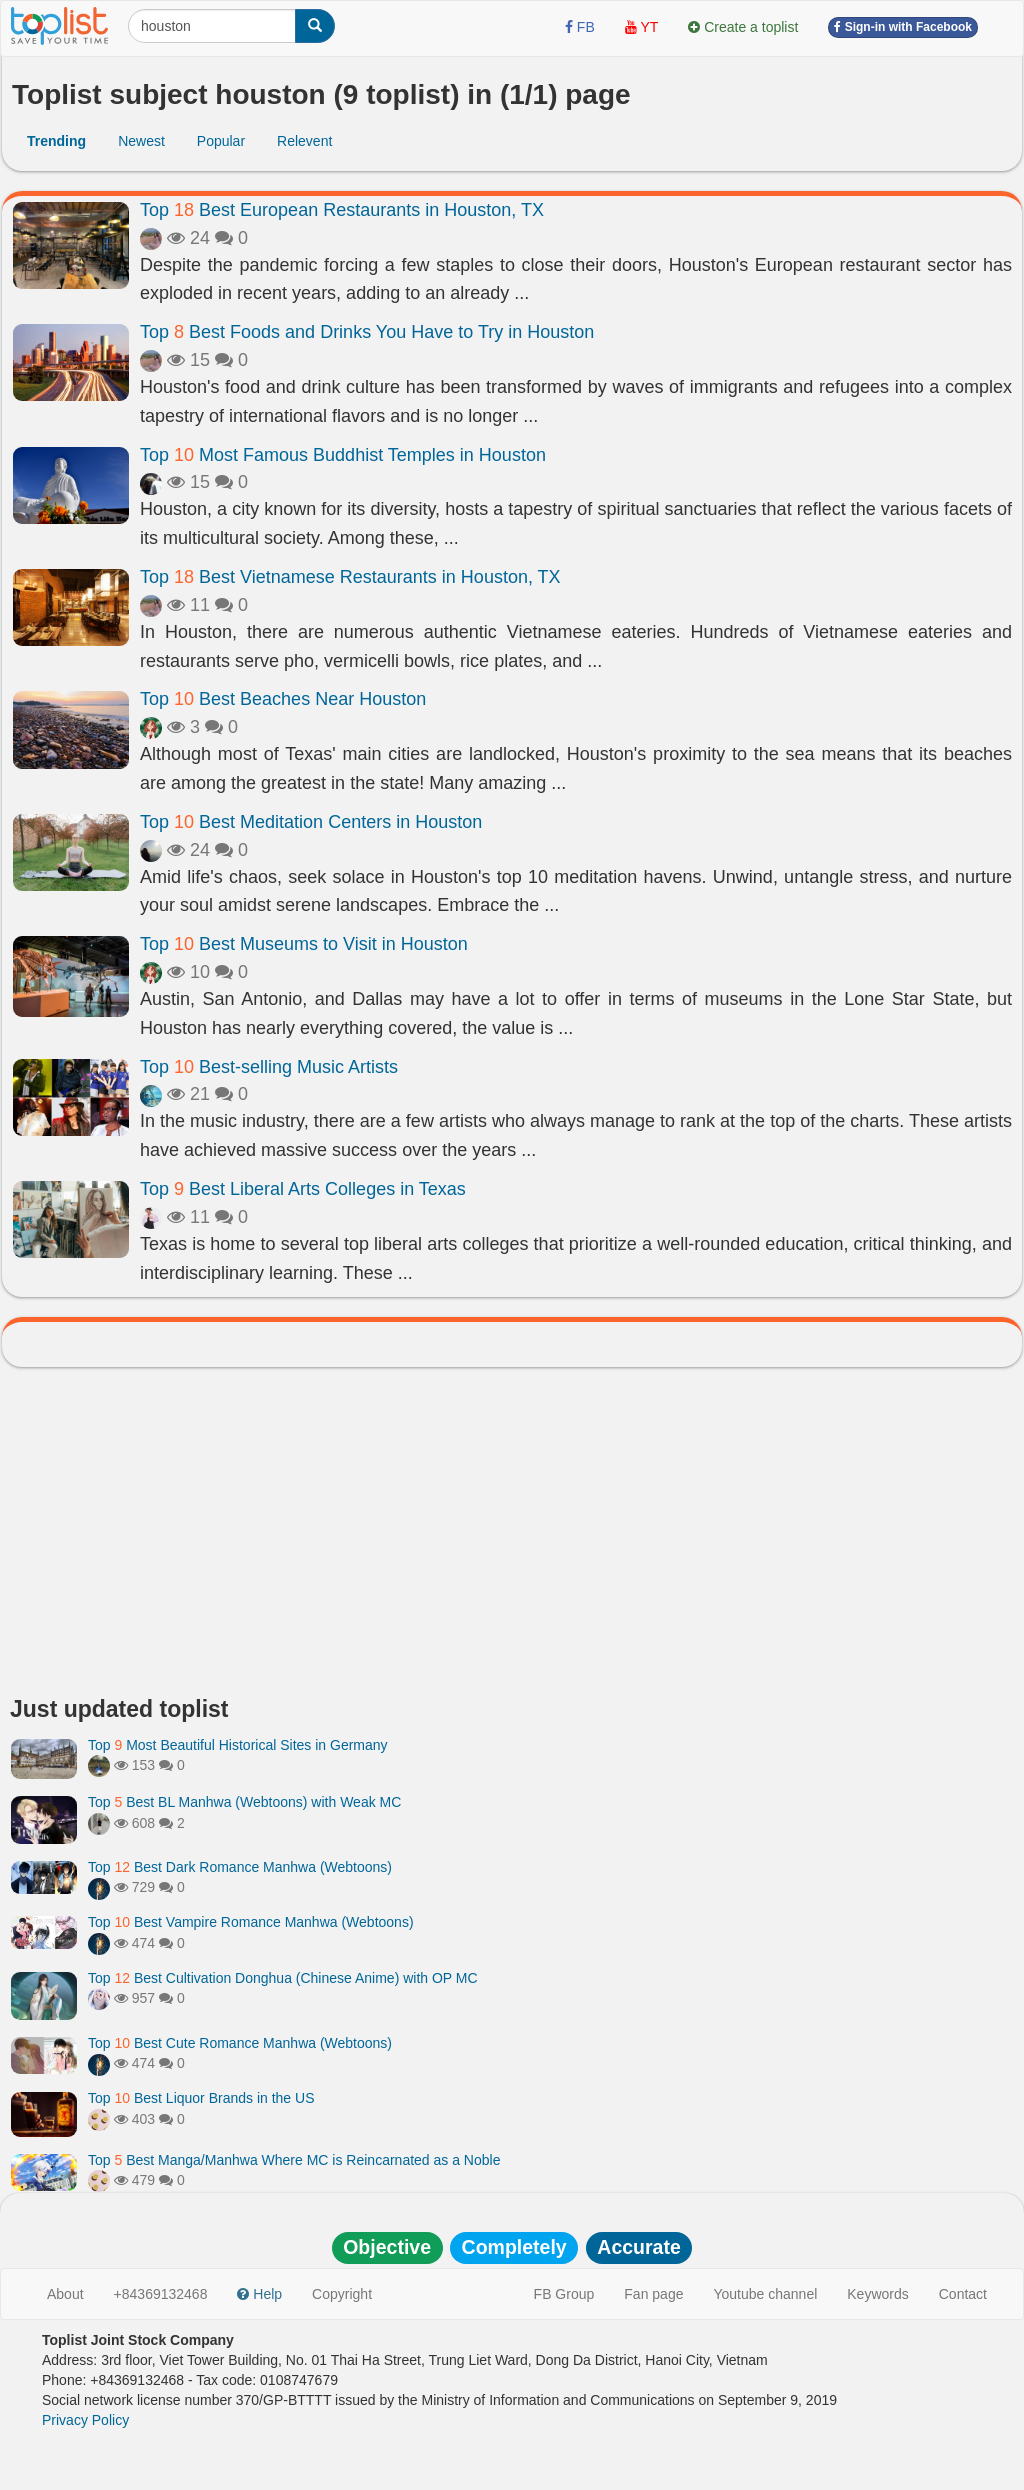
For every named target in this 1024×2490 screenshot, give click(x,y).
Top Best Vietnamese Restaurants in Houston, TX (350, 577)
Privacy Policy (85, 2420)
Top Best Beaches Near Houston (283, 699)
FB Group (564, 2294)
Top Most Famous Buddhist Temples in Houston (343, 455)
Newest (141, 141)
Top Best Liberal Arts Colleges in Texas (303, 1189)
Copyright (342, 2294)
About (65, 2294)
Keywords (877, 2294)
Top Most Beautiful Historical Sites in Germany (238, 1745)
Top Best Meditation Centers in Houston (311, 822)
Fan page (653, 2294)
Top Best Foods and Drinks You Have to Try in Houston (367, 332)
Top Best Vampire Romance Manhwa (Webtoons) (251, 1922)
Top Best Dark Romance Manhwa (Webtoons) (240, 1867)
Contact (963, 2294)
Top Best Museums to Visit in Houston (304, 944)
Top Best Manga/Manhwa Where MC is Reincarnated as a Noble (294, 2160)
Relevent (304, 141)
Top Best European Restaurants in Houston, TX (342, 210)
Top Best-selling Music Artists (269, 1067)
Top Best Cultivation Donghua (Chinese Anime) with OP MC (283, 1978)
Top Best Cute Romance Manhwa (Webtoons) (240, 2043)
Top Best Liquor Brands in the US (201, 2098)
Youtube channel (765, 2294)
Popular (221, 141)
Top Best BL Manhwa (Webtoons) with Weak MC (244, 1802)
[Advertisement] (512, 1537)
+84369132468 (161, 2294)
